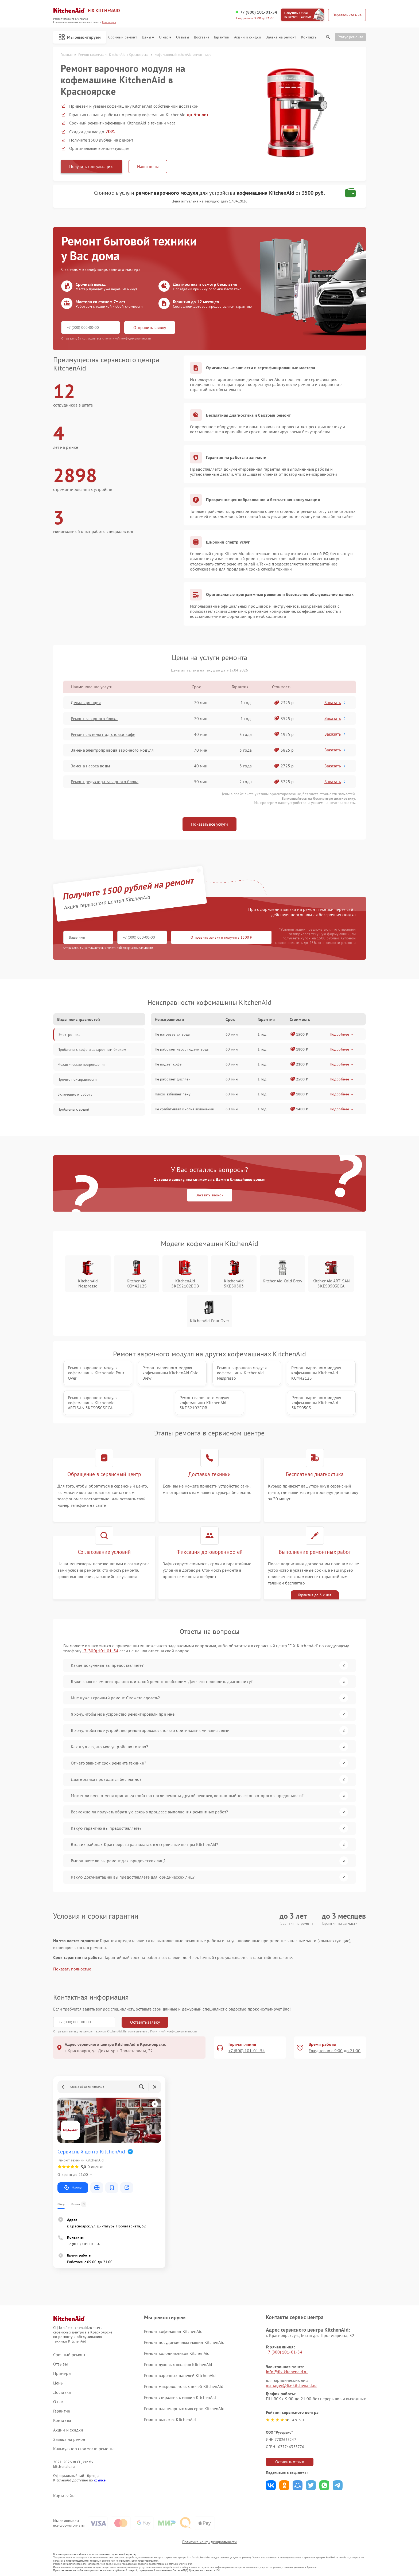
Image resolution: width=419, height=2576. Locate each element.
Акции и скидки (247, 37)
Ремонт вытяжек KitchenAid (170, 2419)
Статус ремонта (350, 36)
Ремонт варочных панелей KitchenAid (180, 2375)
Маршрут (72, 2187)
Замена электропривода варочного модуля (112, 750)
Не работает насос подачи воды (182, 1049)
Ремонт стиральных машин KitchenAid (180, 2397)
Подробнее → (342, 1034)
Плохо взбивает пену (173, 1094)
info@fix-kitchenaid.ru (287, 2371)
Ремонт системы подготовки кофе (103, 734)
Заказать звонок (209, 1195)
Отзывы (182, 37)
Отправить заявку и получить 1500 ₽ (221, 937)
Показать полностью (72, 1969)
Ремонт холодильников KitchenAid (177, 2353)
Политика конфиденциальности (209, 2541)
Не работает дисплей (173, 1079)
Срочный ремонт (122, 37)
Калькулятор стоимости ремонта (84, 2448)
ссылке (100, 2480)
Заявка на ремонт (281, 37)
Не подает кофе (168, 1064)
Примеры (62, 2373)
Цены (148, 37)
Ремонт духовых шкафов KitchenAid (178, 2364)
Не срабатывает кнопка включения (184, 1109)
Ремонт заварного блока (94, 718)
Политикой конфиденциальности (173, 2031)
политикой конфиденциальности (130, 948)
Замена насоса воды (90, 765)
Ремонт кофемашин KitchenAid (173, 2331)
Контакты (309, 37)
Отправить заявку (149, 327)
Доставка (201, 37)
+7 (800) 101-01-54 (258, 12)
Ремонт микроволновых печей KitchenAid (183, 2386)
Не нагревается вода (172, 1034)
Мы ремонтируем (80, 37)
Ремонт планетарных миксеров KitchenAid (184, 2408)
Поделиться (271, 2485)
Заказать (335, 702)
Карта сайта (64, 2495)
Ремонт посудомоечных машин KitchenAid (184, 2342)
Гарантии (221, 37)
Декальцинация (86, 702)
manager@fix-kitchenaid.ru (291, 2385)
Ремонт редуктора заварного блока (104, 781)
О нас (165, 37)
